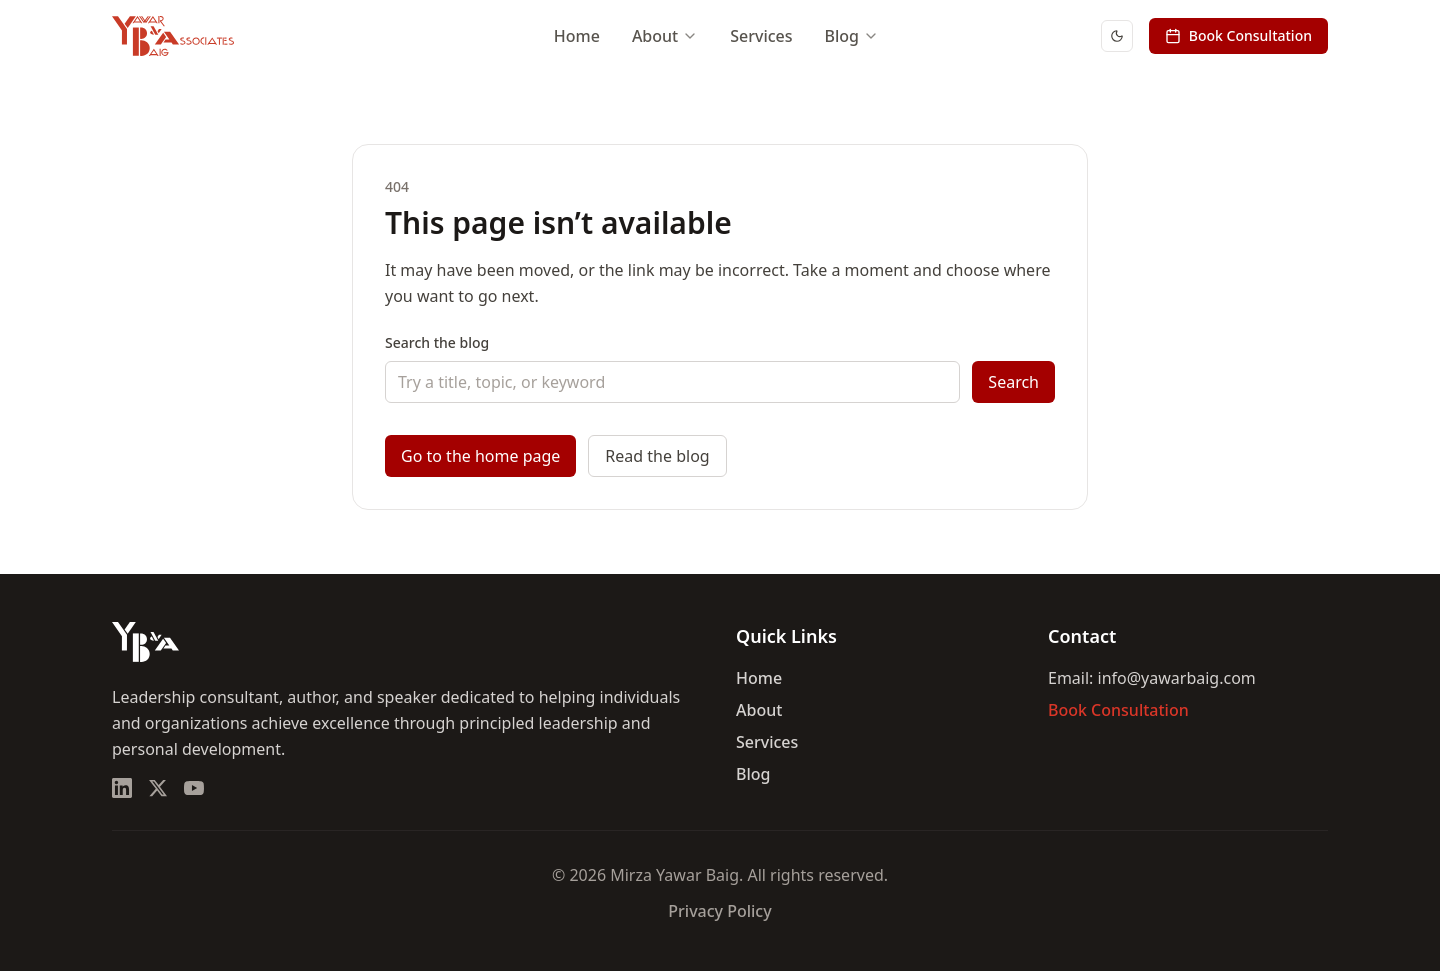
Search (1013, 382)
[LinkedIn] (122, 788)
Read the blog (657, 456)
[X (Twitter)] (158, 788)
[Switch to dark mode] (1117, 36)
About (665, 36)
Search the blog (437, 342)
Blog (852, 36)
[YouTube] (194, 788)
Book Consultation (1238, 35)
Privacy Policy (719, 911)
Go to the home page (480, 456)
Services (761, 36)
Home (577, 36)
